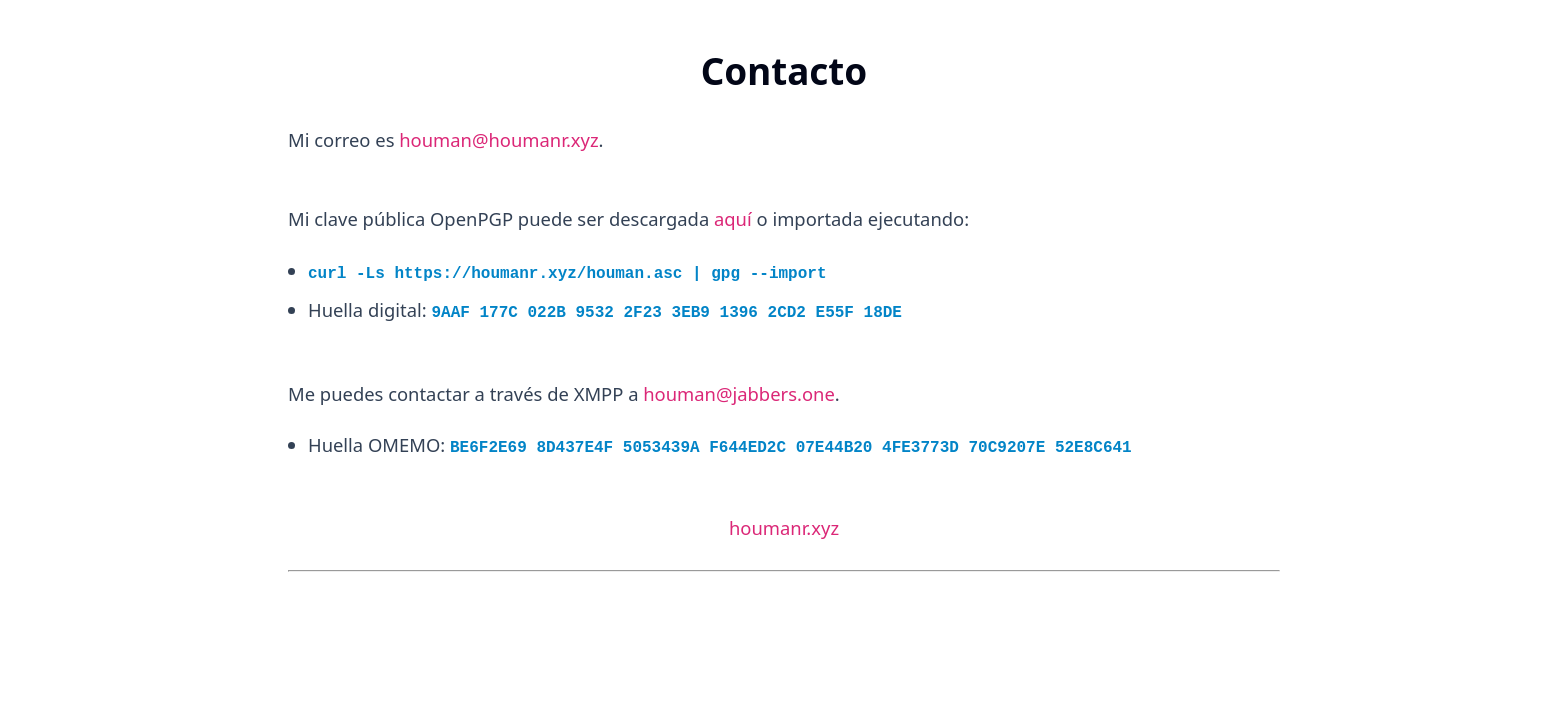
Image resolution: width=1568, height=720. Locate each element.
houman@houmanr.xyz (498, 139)
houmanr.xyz (784, 527)
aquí (733, 218)
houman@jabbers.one (739, 393)
